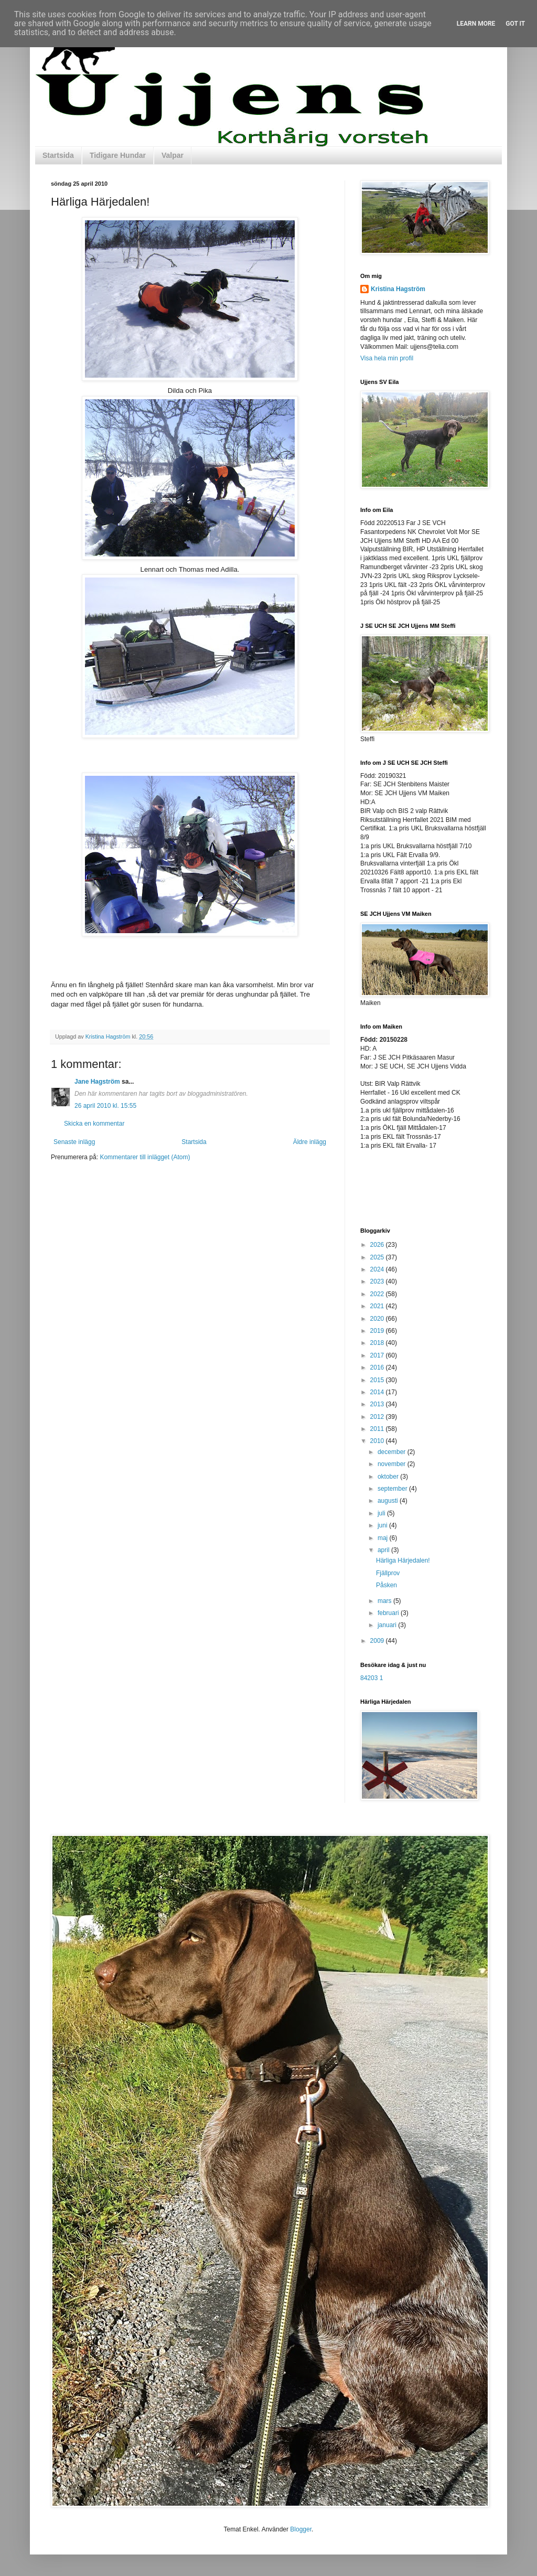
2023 (378, 1281)
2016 (378, 1367)
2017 (378, 1355)
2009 (378, 1640)
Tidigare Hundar (118, 155)
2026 (378, 1244)
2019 (378, 1330)
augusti (389, 1500)
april (384, 1550)
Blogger (301, 2529)
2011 (378, 1429)
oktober (389, 1476)
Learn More (476, 23)
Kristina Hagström (398, 289)
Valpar (173, 155)
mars (385, 1601)
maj (384, 1538)
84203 (369, 1678)
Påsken (386, 1585)
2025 (378, 1257)
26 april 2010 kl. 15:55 (105, 1105)
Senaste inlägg (74, 1142)
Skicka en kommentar (94, 1123)
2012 (378, 1416)
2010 (378, 1441)
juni (383, 1525)
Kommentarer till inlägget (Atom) (145, 1157)
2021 (378, 1306)
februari (389, 1613)
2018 (378, 1342)
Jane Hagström (97, 1081)
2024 (378, 1269)
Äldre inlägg (309, 1142)
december (392, 1452)
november (392, 1464)
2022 (378, 1294)
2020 (378, 1318)
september (393, 1488)
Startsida (58, 155)
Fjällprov (388, 1573)
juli (382, 1513)
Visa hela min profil (386, 358)
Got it (515, 23)
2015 (378, 1380)
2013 (378, 1404)
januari (388, 1625)
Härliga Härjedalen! (403, 1560)
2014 (378, 1392)
